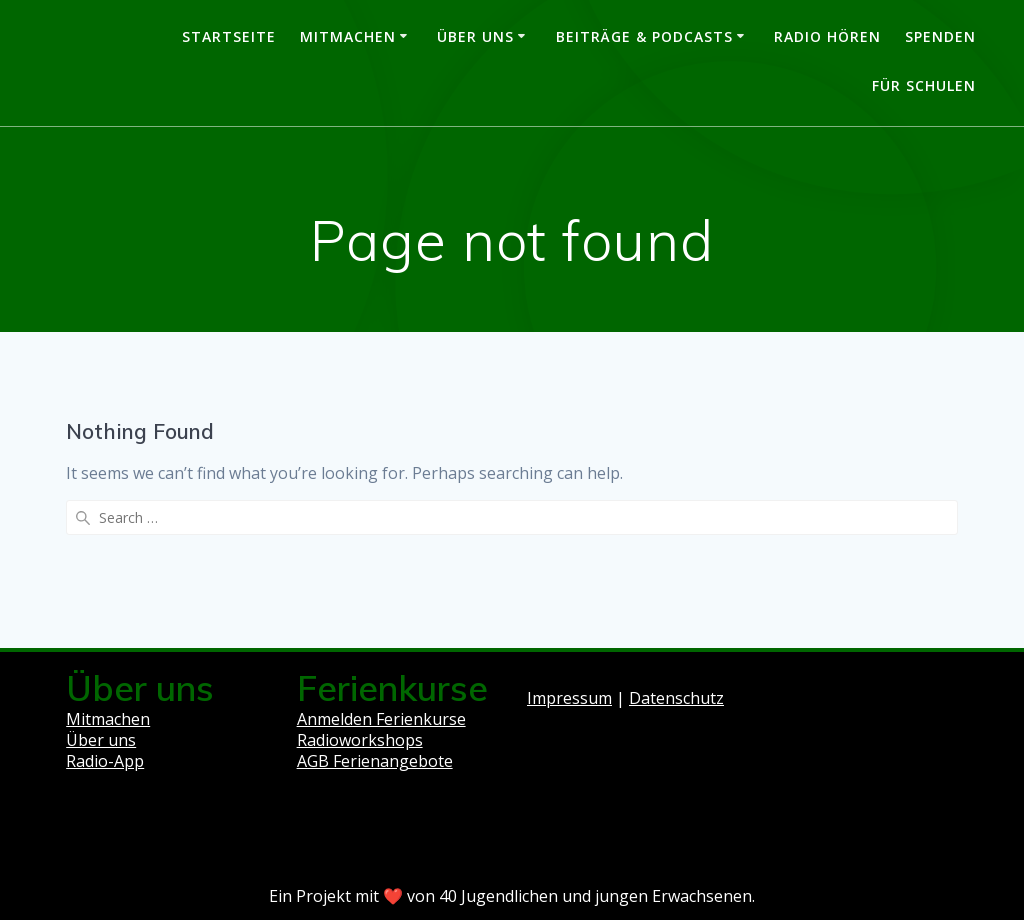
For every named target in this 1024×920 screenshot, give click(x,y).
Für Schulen (924, 85)
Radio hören (827, 36)
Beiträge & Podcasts (644, 36)
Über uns (475, 36)
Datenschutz (676, 698)
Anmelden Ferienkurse (381, 719)
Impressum (569, 698)
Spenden (940, 36)
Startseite (229, 36)
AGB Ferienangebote (375, 761)
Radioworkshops (360, 740)
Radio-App (105, 761)
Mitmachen (348, 36)
